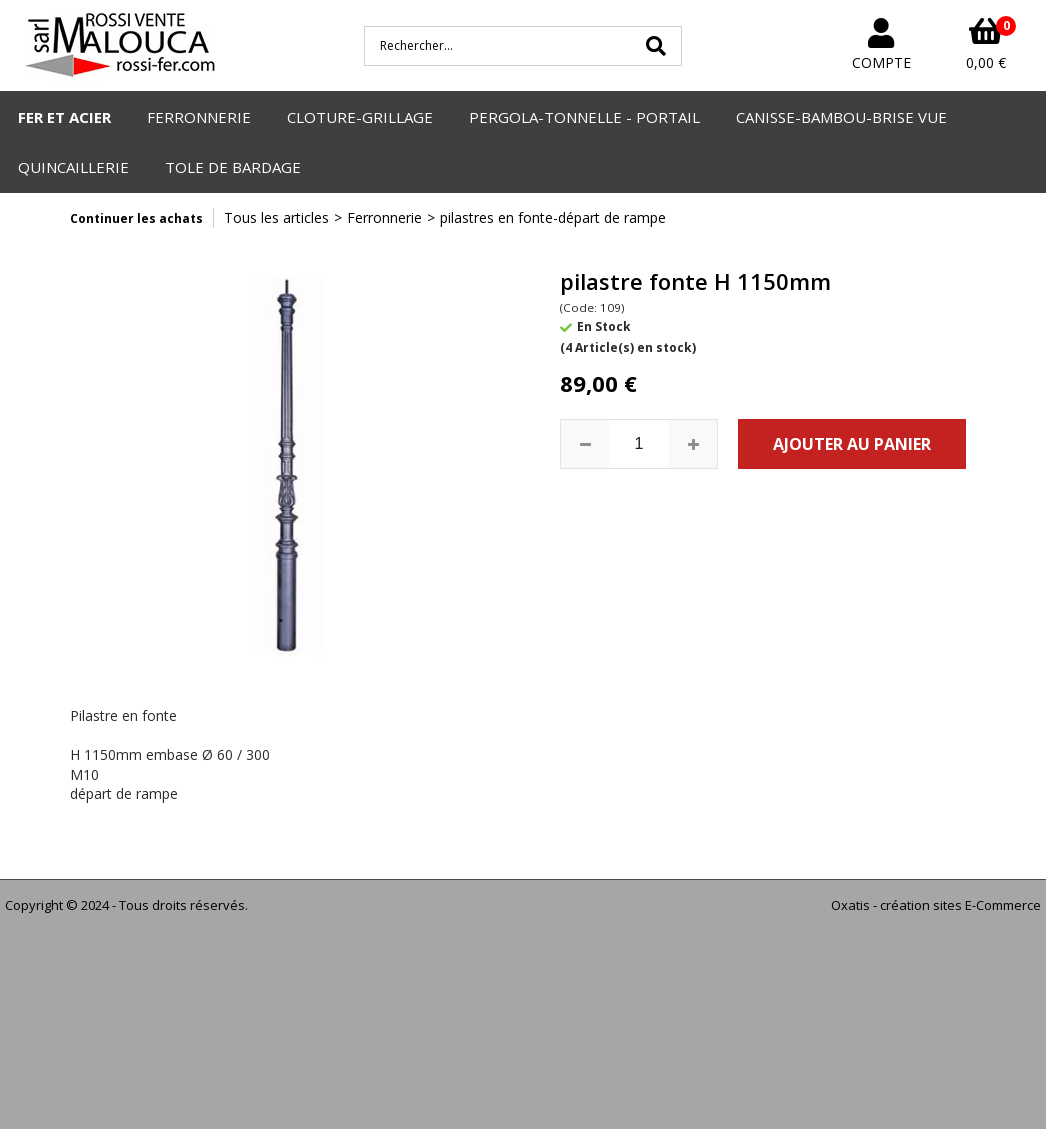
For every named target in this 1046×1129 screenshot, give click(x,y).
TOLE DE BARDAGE (233, 167)
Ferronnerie (384, 217)
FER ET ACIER (64, 117)
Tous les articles (276, 217)
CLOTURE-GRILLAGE (360, 117)
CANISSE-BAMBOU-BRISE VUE (841, 117)
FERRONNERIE (199, 117)
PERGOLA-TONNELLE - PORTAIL (584, 117)
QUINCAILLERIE (73, 167)
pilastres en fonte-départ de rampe (553, 217)
